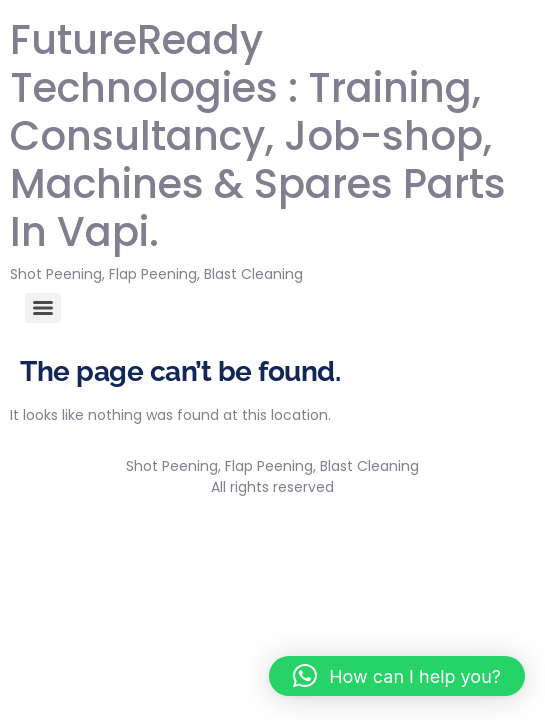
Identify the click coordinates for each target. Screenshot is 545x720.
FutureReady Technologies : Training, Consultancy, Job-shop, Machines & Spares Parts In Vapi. (258, 136)
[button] (397, 676)
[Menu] (43, 308)
